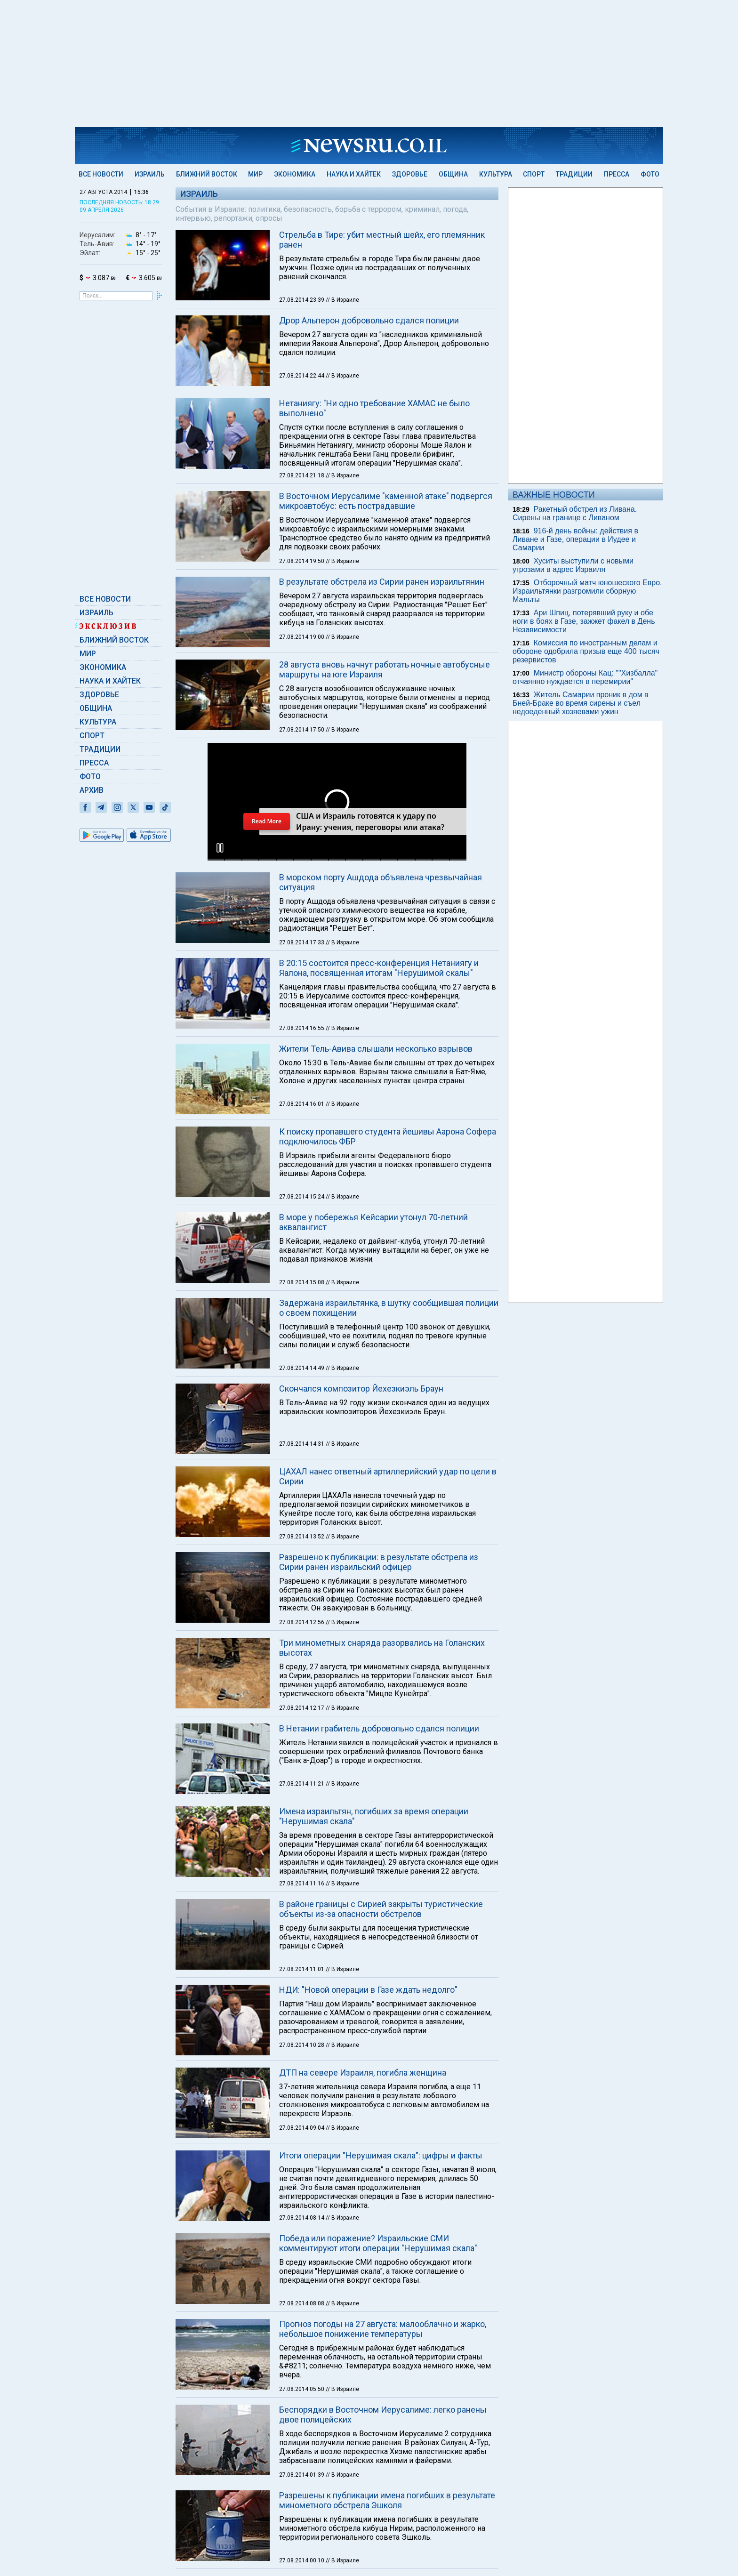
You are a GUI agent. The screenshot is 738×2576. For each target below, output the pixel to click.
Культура (495, 174)
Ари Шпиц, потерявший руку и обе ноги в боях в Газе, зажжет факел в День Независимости (584, 621)
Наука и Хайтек (354, 174)
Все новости (101, 174)
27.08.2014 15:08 (302, 1282)
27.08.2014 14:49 (302, 1368)
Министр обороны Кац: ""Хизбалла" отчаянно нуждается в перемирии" (585, 677)
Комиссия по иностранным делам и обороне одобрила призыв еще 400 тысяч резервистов (586, 651)
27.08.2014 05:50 (302, 2389)
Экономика (294, 174)
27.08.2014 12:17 (302, 1708)
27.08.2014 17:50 (302, 729)
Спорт (534, 174)
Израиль (150, 174)
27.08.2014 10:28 (302, 2045)
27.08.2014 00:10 (302, 2560)
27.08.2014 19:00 (302, 637)
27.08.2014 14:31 (302, 1444)
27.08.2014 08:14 (302, 2217)
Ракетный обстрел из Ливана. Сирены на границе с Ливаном (575, 513)
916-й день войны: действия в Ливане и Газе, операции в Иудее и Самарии (575, 539)
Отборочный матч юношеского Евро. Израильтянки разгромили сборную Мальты (587, 591)
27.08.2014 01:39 (302, 2474)
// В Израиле (342, 300)
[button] (220, 848)
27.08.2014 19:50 (302, 561)
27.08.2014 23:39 (302, 300)
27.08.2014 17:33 (302, 942)
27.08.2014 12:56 (302, 1622)
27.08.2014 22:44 (302, 375)
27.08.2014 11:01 (302, 1969)
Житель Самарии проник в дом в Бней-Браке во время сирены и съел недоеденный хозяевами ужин (581, 703)
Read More (266, 821)
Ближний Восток (206, 174)
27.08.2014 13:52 (302, 1536)
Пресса (616, 174)
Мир (255, 174)
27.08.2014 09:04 (302, 2128)
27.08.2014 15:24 (302, 1196)
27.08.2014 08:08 (302, 2303)
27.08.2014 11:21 (302, 1783)
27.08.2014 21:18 (302, 475)
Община (453, 174)
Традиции (574, 174)
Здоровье (409, 174)
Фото (650, 174)
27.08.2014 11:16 (302, 1883)
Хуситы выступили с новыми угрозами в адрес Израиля (573, 565)
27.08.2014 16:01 (302, 1104)
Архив (92, 790)
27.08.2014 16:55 (302, 1028)
